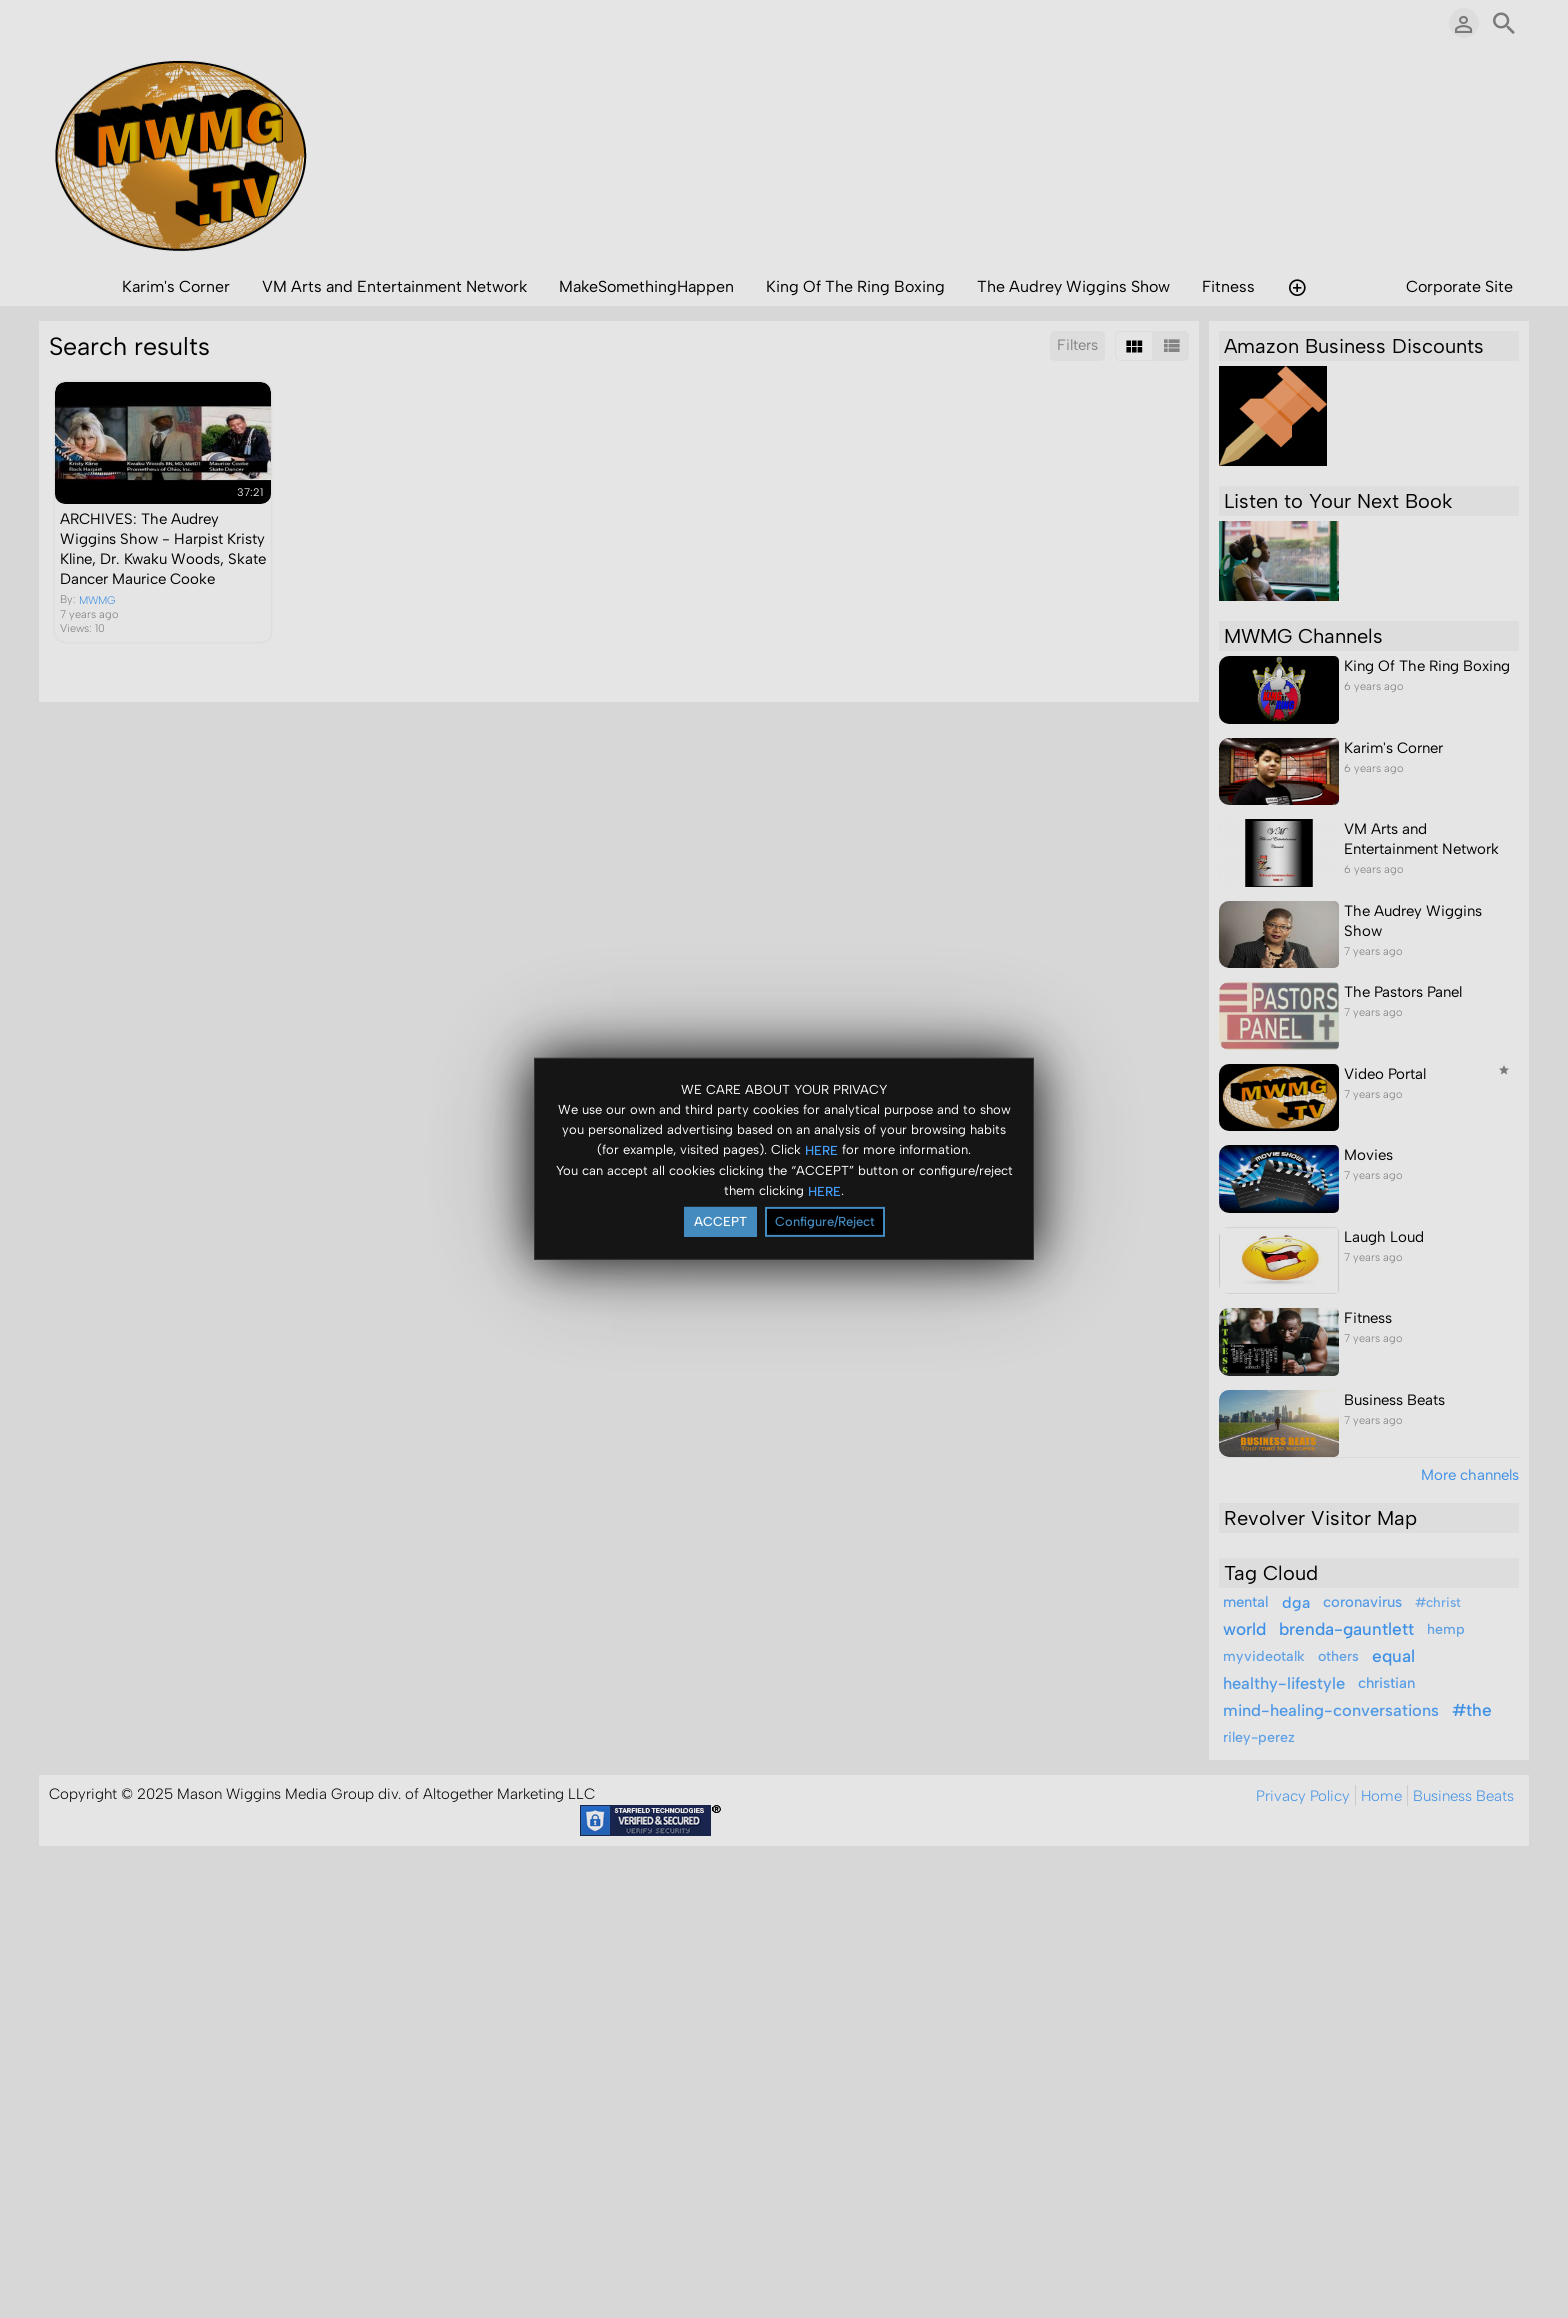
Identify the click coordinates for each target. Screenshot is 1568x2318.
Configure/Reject (825, 1221)
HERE (821, 1149)
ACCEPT (720, 1221)
